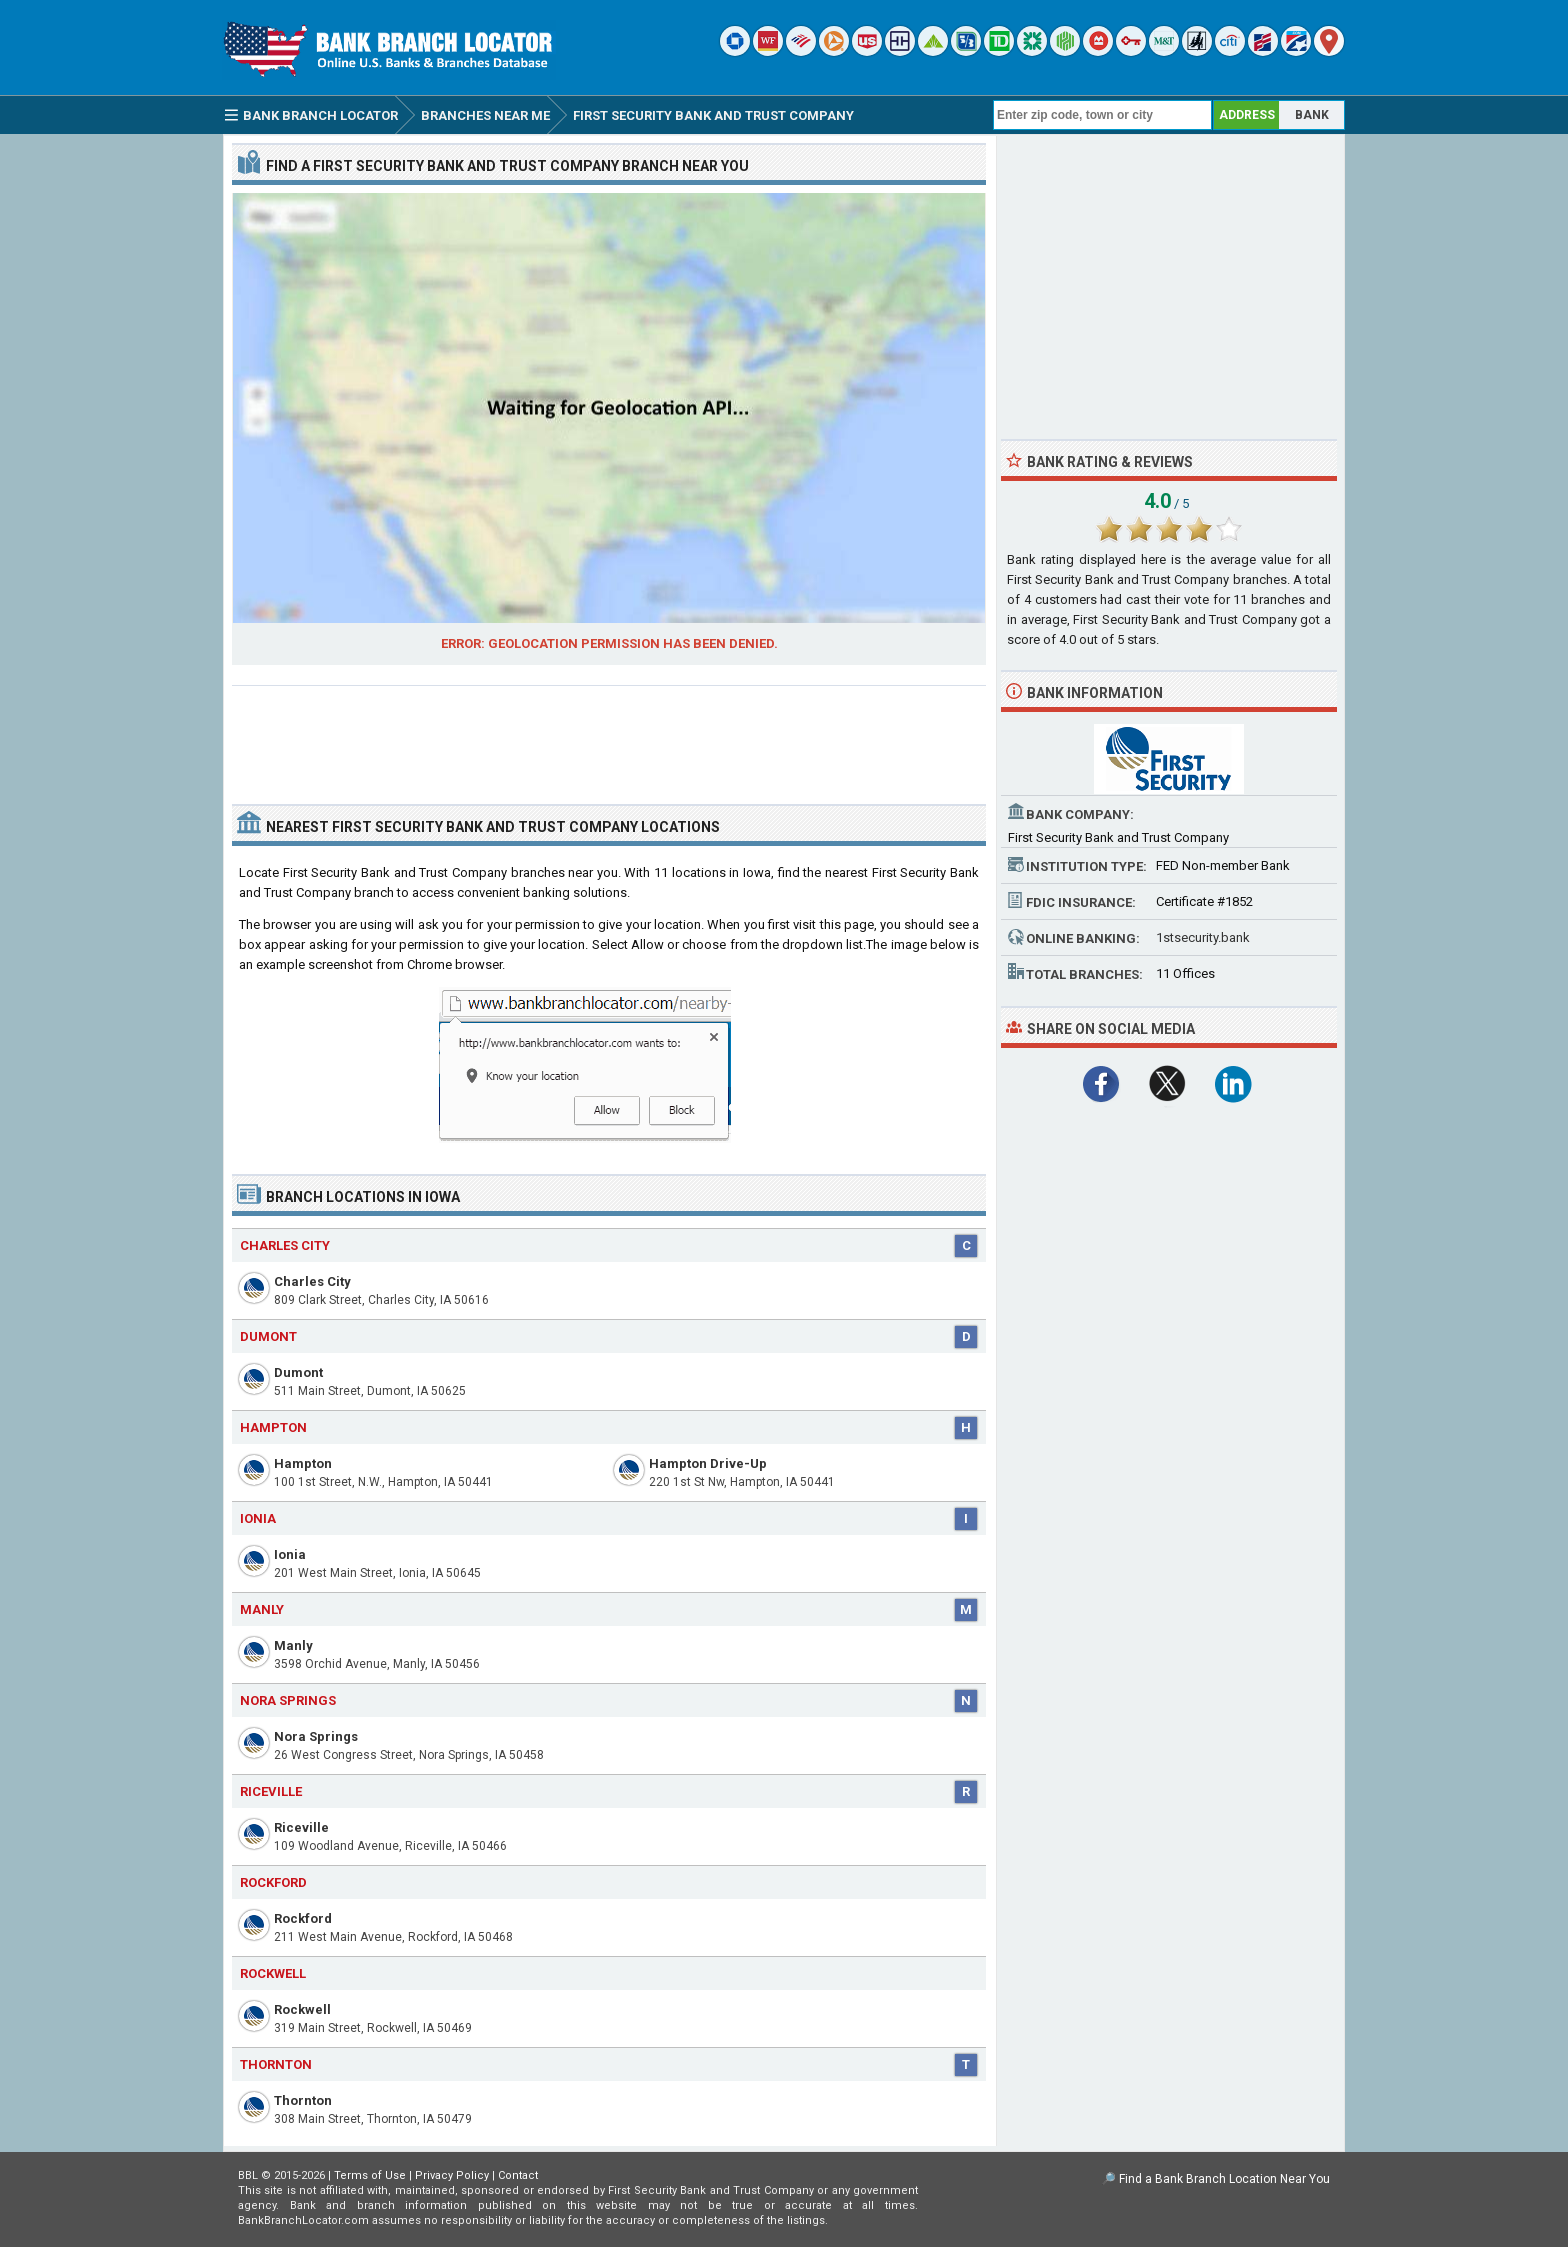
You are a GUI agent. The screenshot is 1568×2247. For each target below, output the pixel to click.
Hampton (303, 1463)
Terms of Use (370, 2175)
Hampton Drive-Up (708, 1463)
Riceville (301, 1827)
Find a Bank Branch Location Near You (1224, 2179)
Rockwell (302, 2009)
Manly (293, 1645)
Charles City (312, 1281)
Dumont (298, 1372)
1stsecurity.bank (1203, 937)
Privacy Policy (452, 2175)
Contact (518, 2175)
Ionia (290, 1554)
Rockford (303, 1918)
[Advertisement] (609, 737)
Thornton (303, 2100)
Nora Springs (316, 1736)
